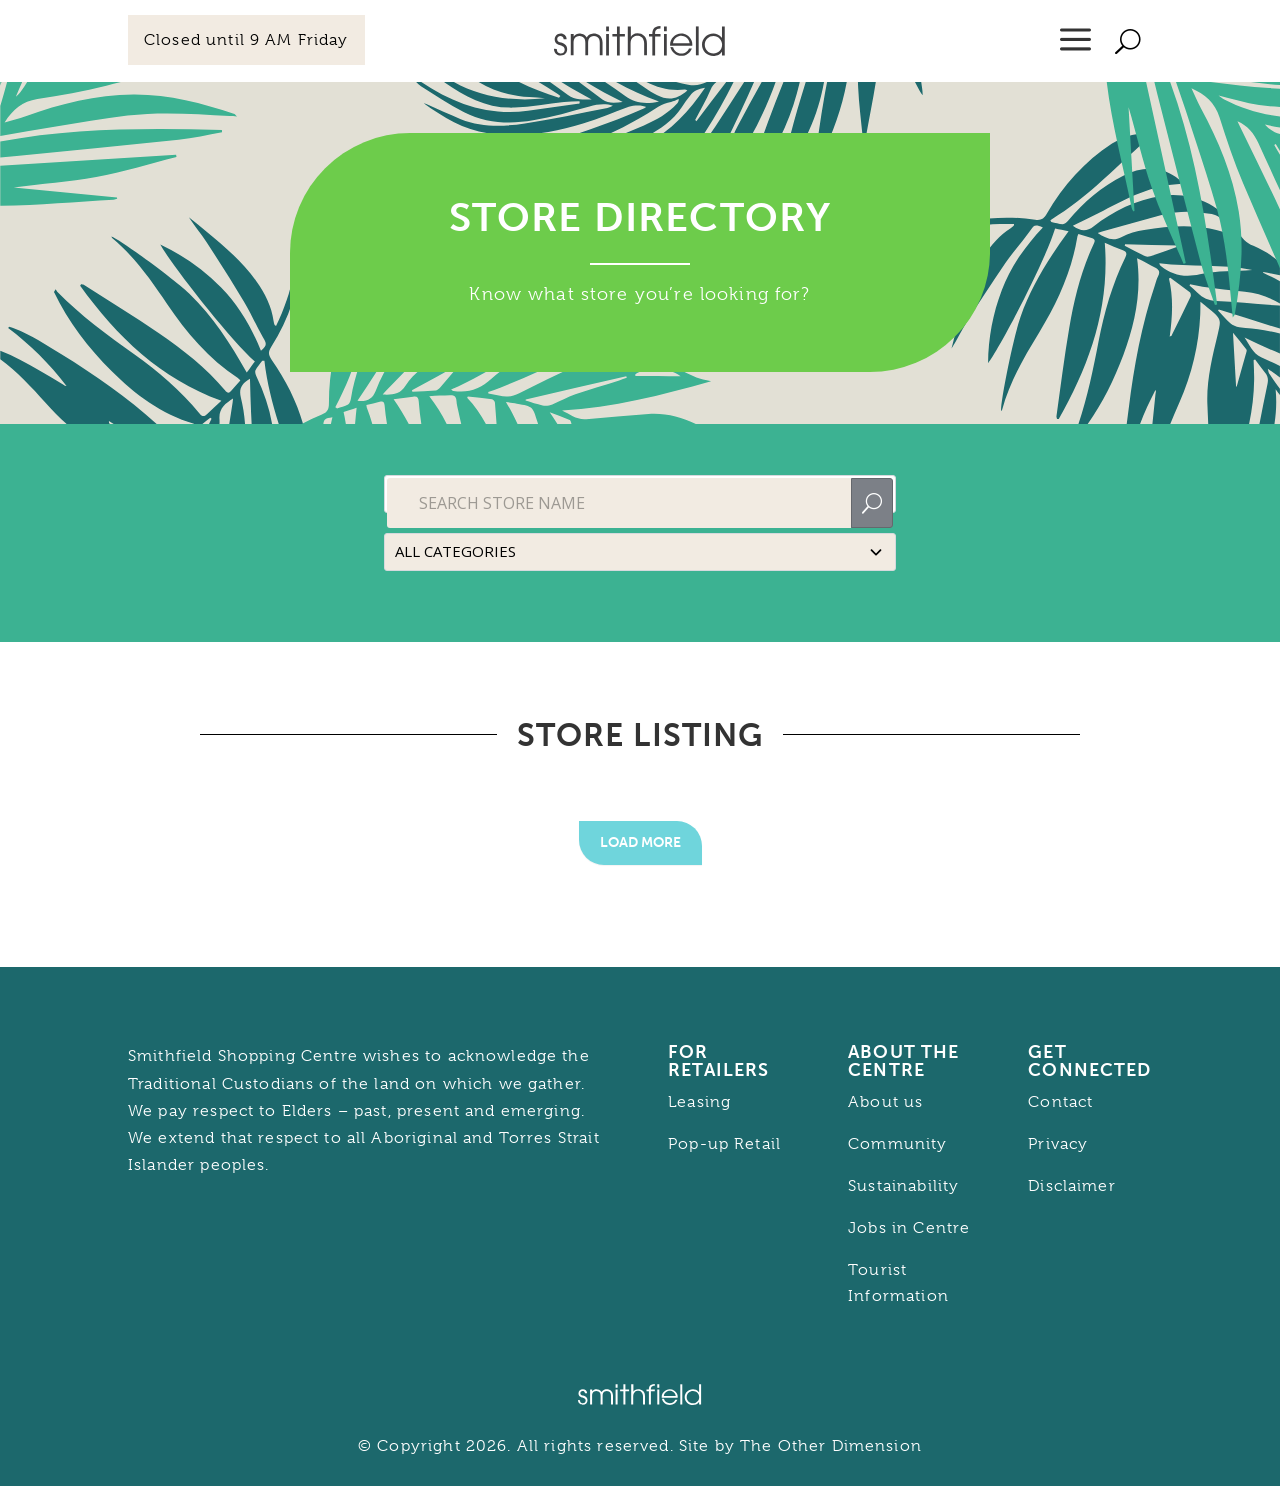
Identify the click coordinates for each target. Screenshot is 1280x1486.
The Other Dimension (831, 1446)
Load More (640, 842)
